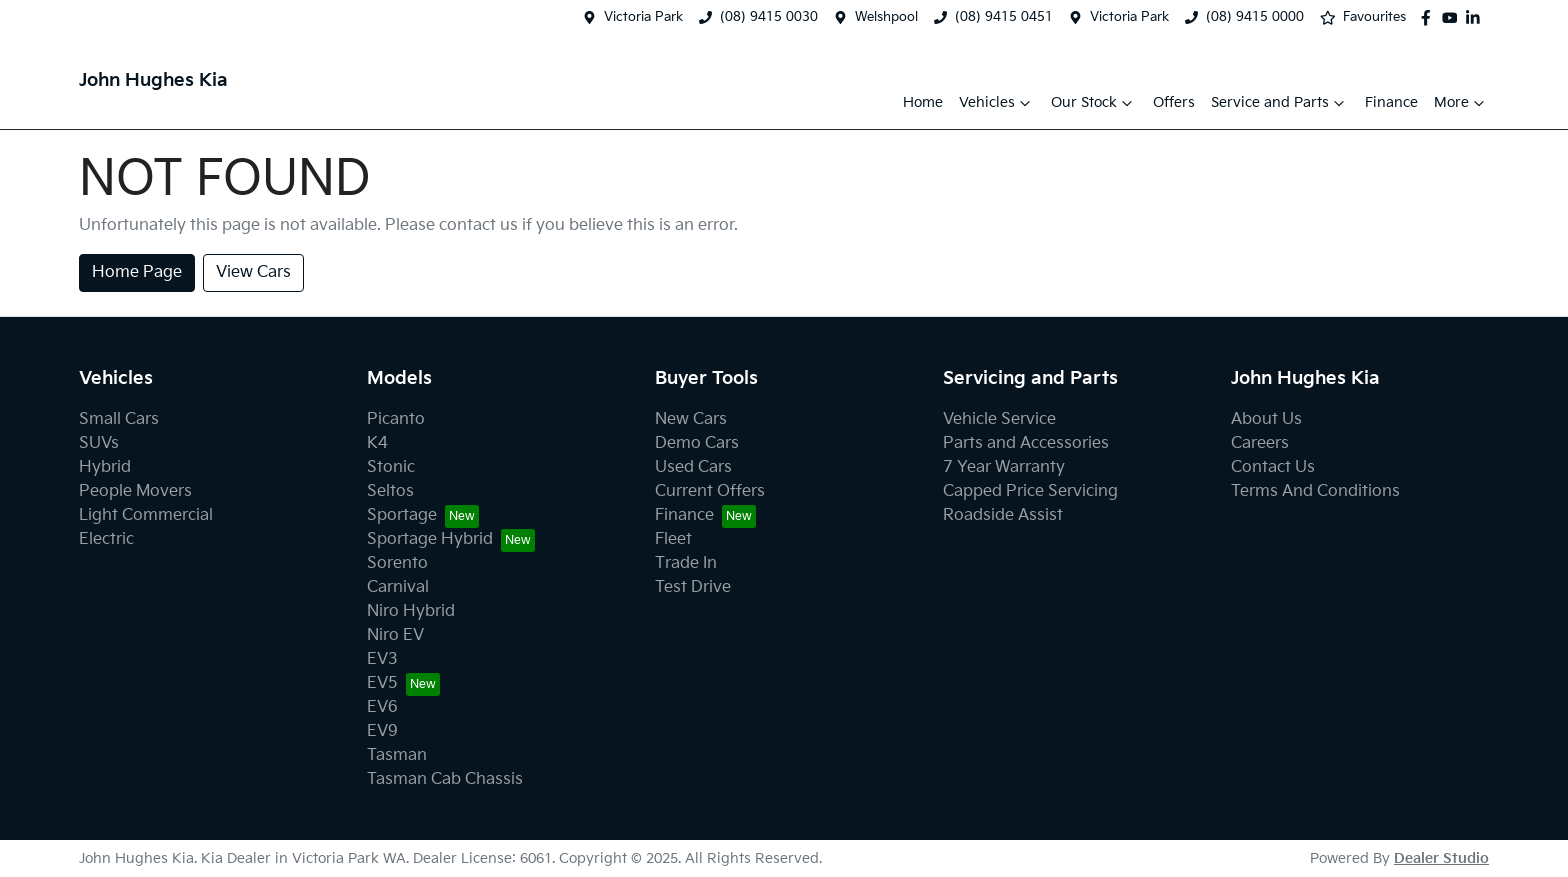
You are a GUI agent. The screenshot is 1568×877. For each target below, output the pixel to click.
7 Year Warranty (1004, 467)
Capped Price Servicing (1030, 491)
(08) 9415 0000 (1255, 17)
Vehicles (997, 103)
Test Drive (693, 587)
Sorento (397, 563)
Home (923, 102)
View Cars (253, 272)
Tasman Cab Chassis (445, 779)
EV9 (382, 731)
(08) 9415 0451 (1004, 17)
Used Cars (693, 467)
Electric (106, 539)
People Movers (135, 491)
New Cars (691, 419)
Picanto (396, 419)
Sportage (402, 515)
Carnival (398, 587)
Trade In (686, 563)
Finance (1391, 102)
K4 (377, 443)
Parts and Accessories (1026, 443)
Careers (1260, 443)
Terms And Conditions (1315, 491)
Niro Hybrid (411, 611)
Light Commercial (146, 515)
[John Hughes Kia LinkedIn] (1477, 18)
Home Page (137, 272)
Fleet (673, 539)
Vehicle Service (999, 419)
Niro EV (395, 635)
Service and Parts (1280, 103)
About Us (1266, 419)
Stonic (391, 467)
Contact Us (1273, 467)
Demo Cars (697, 443)
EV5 (382, 683)
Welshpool (886, 17)
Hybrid (105, 467)
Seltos (390, 491)
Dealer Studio (1441, 858)
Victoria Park (643, 17)
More (1461, 103)
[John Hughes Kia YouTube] (1454, 18)
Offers (1174, 102)
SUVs (99, 443)
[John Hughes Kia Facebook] (1430, 18)
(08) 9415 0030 (769, 17)
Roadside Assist (1003, 515)
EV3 (382, 659)
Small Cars (119, 419)
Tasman (397, 755)
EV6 (382, 707)
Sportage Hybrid (430, 539)
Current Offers (710, 491)
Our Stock (1094, 103)
